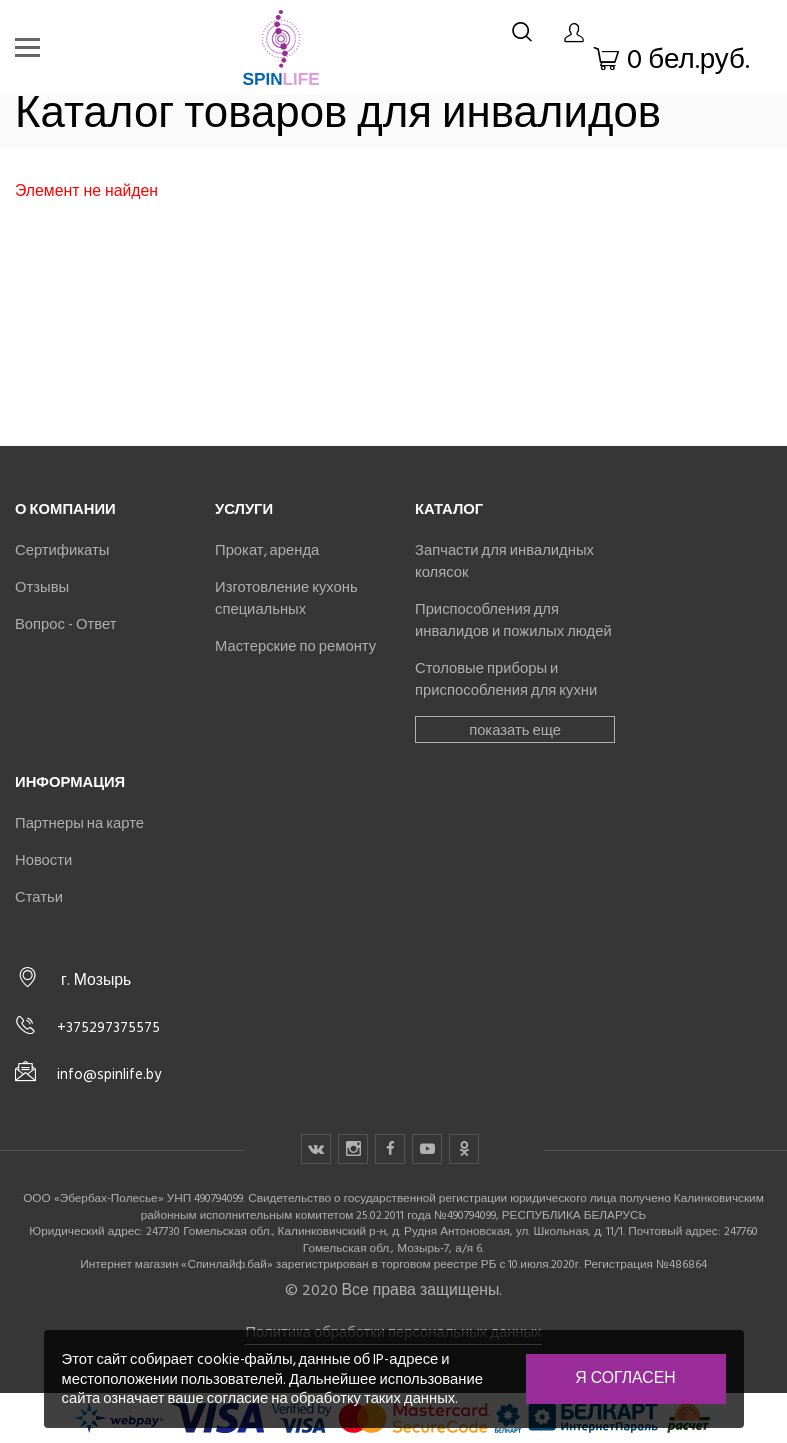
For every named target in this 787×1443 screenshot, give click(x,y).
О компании (65, 509)
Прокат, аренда (267, 550)
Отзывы (42, 587)
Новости (43, 860)
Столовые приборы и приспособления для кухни (506, 679)
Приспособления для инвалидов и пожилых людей (513, 620)
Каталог (449, 509)
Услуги (244, 509)
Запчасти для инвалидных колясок (504, 561)
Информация (70, 782)
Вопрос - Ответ (65, 624)
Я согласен (625, 1378)
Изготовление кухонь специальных (286, 598)
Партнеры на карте (79, 823)
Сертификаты (62, 550)
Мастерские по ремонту (295, 646)
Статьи (39, 897)
